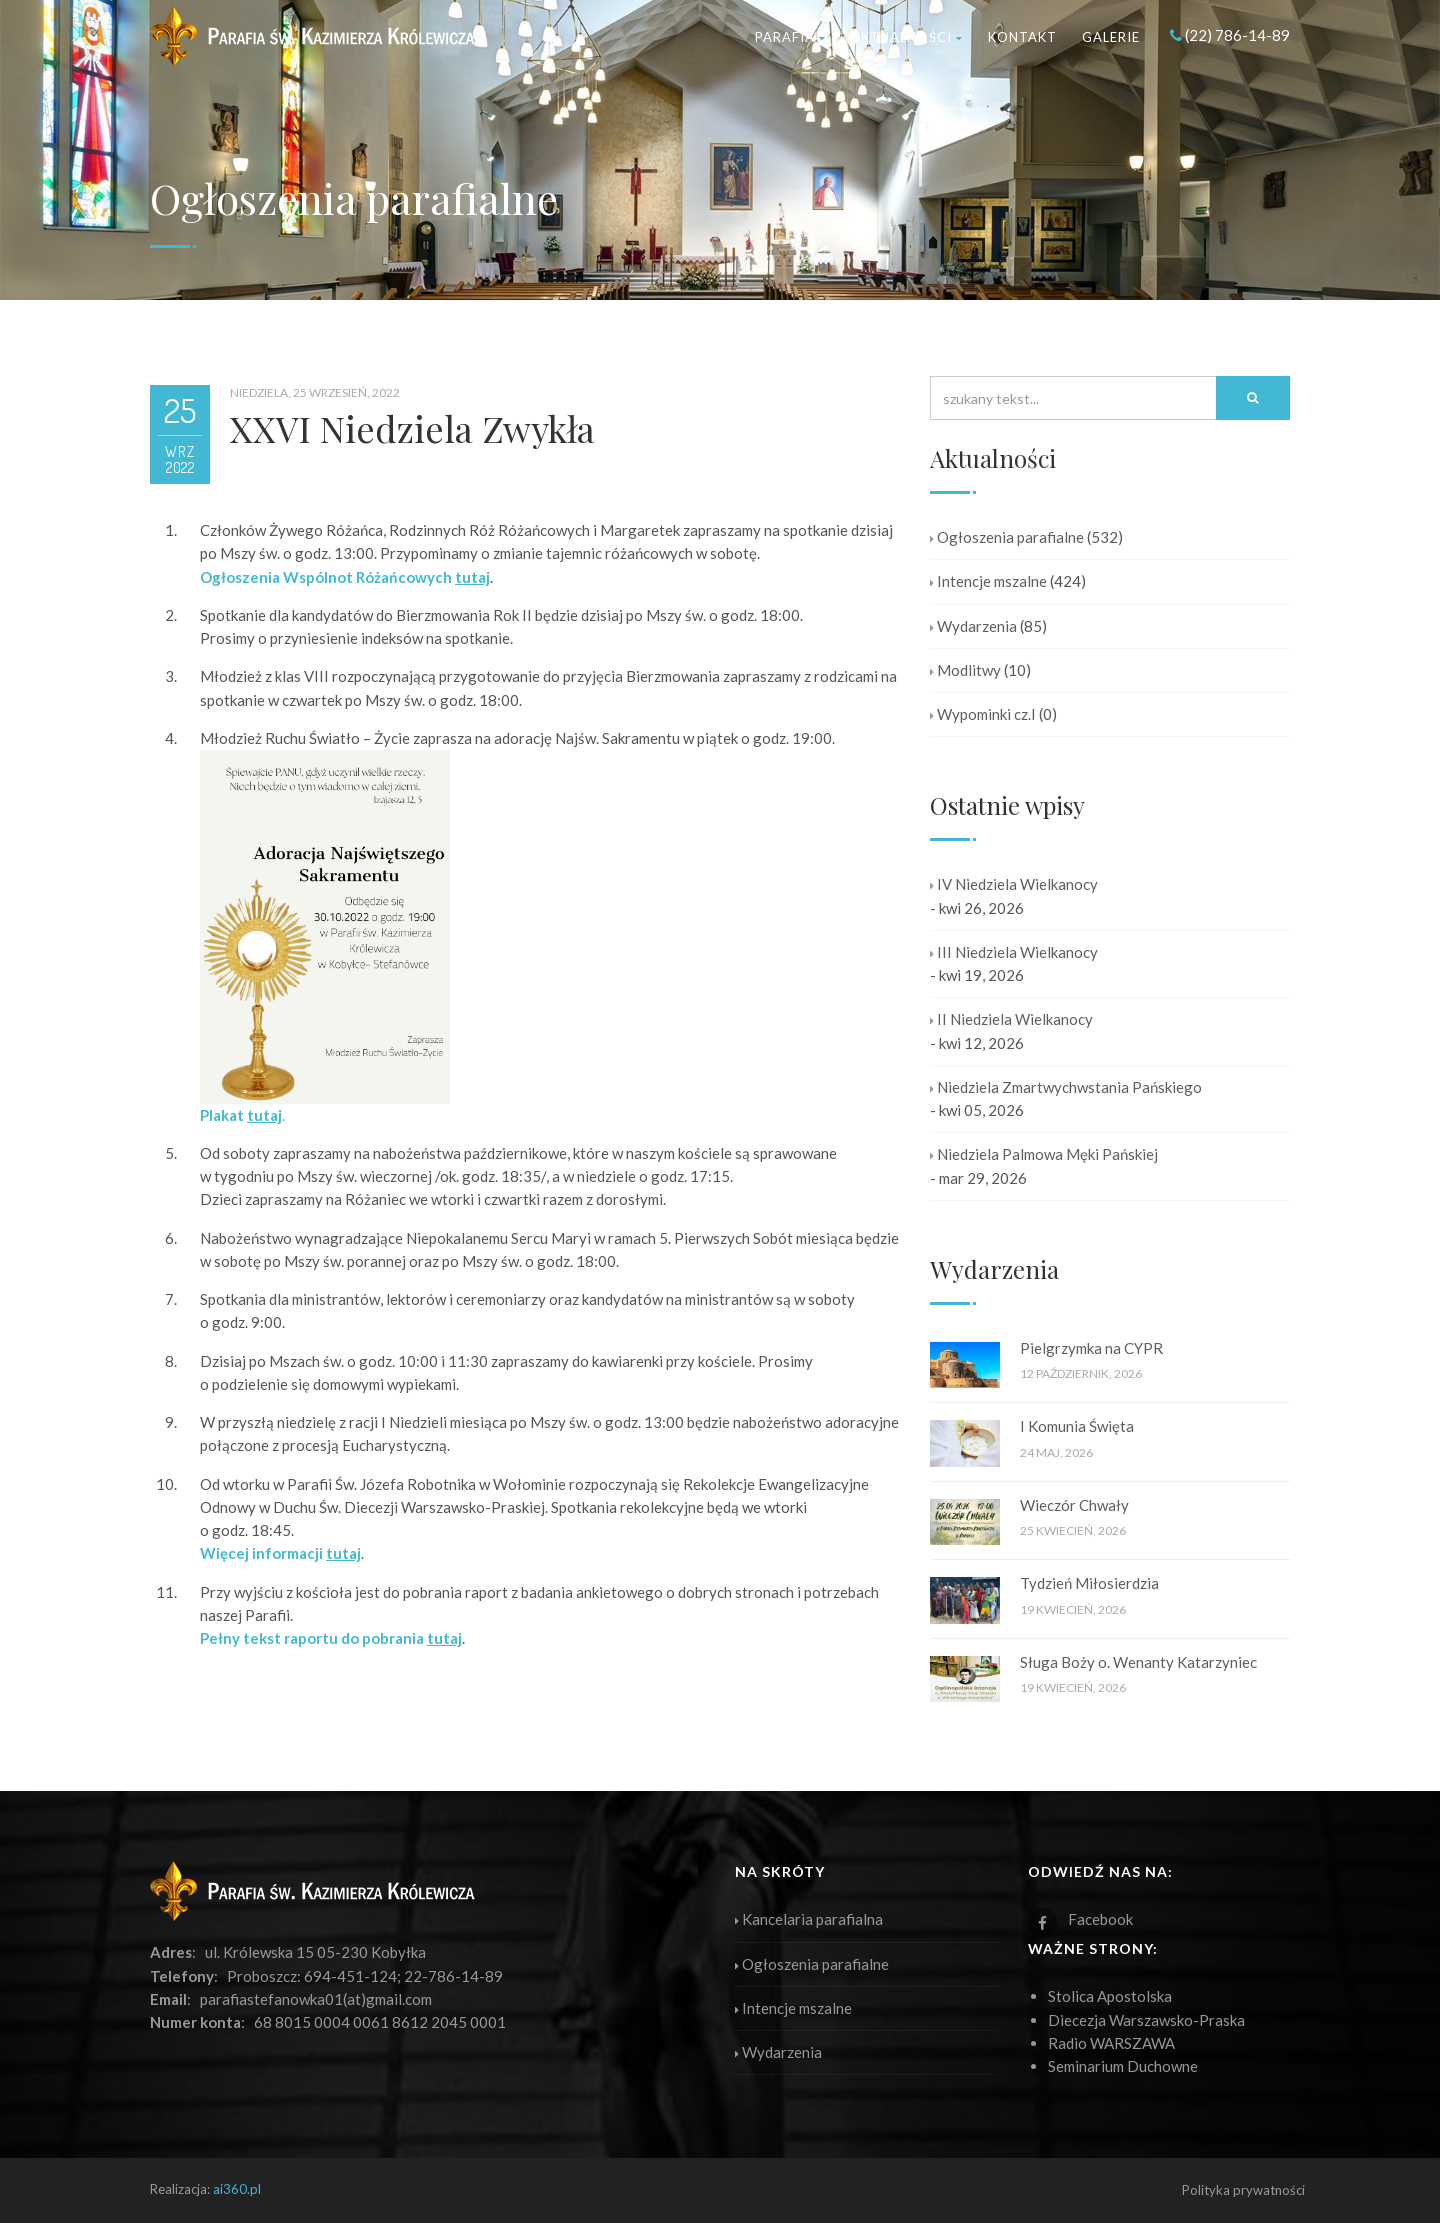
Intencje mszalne (988, 581)
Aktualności (907, 37)
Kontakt (1022, 37)
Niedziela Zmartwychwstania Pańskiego (1066, 1087)
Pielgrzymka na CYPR (1091, 1348)
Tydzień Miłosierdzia (1089, 1583)
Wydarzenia (973, 626)
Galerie (1111, 37)
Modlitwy (965, 670)
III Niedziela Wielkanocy (1014, 952)
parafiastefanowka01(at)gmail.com (316, 1999)
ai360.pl (237, 2189)
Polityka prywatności (1243, 2190)
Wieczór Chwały (1074, 1505)
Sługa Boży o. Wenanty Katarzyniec (1138, 1662)
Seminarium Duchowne (1123, 2066)
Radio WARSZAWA (1111, 2043)
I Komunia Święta (1077, 1426)
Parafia (790, 37)
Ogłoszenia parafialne (1007, 537)
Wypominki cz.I (983, 714)
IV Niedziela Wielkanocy (1014, 884)
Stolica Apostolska (1110, 1996)
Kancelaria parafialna (809, 1919)
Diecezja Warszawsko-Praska (1146, 2020)
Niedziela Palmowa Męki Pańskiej (1044, 1154)
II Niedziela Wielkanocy (1011, 1019)
